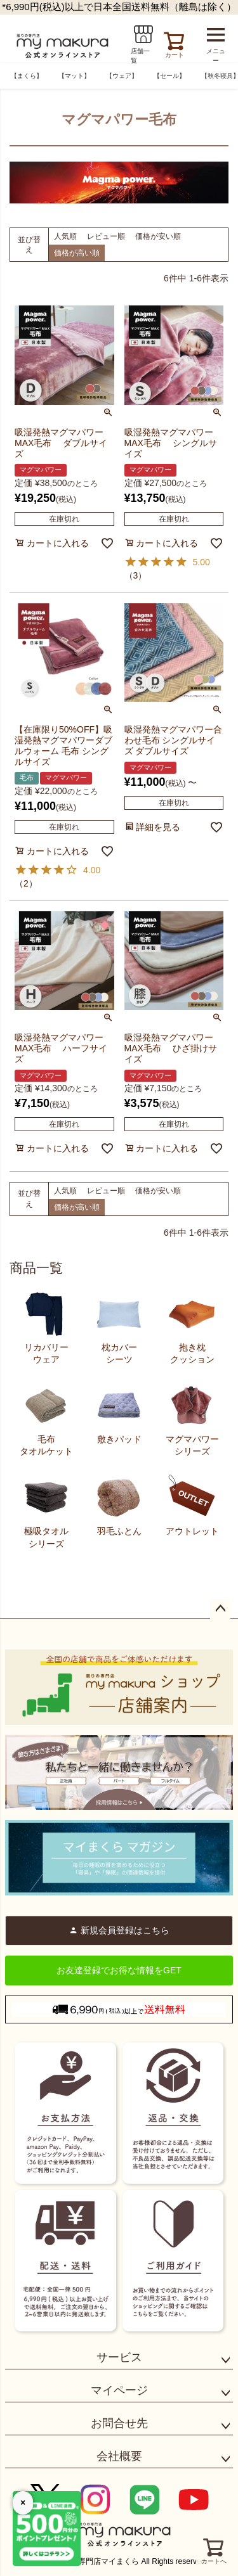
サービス (119, 2357)
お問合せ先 (119, 2423)
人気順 (65, 236)
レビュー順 (106, 236)
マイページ (119, 2390)
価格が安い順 (158, 236)
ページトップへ (220, 1609)
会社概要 (119, 2456)
